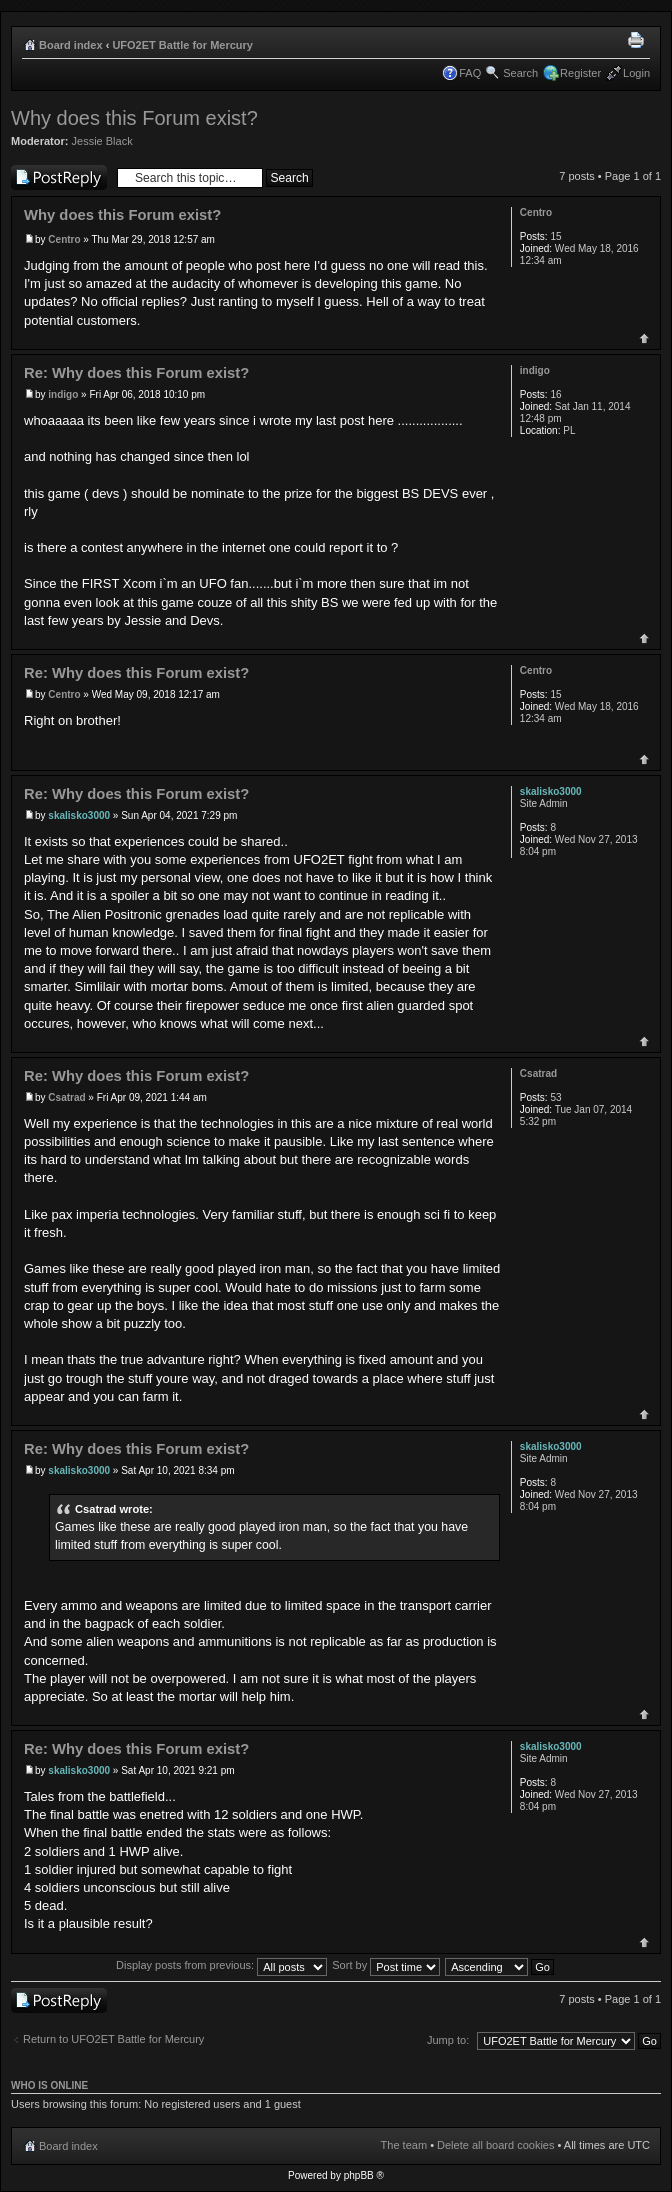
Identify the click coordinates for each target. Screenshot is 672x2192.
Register (580, 73)
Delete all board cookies (495, 2145)
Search (520, 73)
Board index (71, 45)
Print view (639, 41)
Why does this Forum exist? (134, 118)
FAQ (470, 73)
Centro (64, 239)
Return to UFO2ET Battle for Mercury (113, 2039)
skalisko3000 (79, 815)
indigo (63, 394)
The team (404, 2145)
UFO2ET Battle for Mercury (182, 45)
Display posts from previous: (221, 1965)
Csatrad (66, 1097)
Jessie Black (102, 141)
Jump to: (448, 2040)
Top (644, 338)
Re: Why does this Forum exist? (136, 373)
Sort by (386, 1965)
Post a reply (59, 177)
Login (636, 73)
